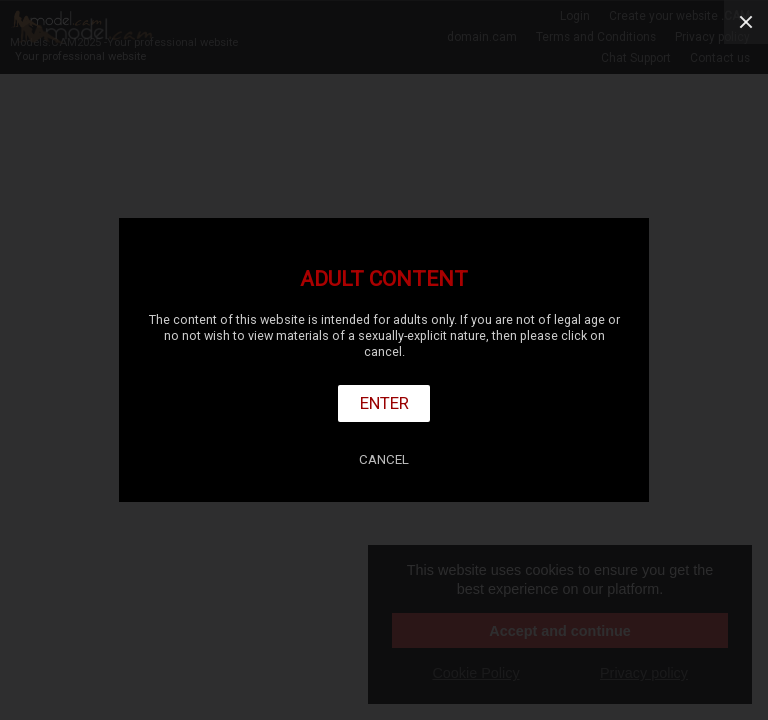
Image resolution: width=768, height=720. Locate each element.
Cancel (384, 459)
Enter (384, 403)
